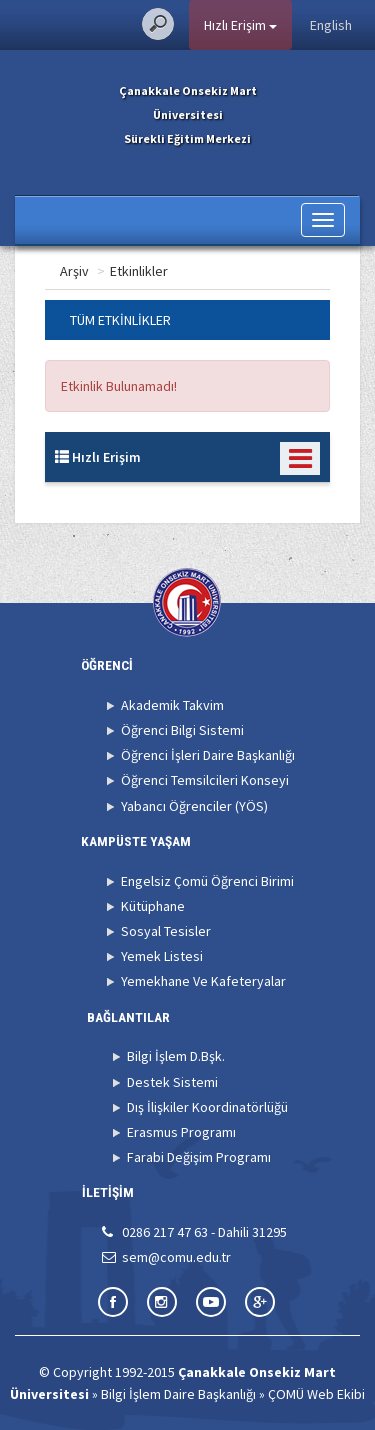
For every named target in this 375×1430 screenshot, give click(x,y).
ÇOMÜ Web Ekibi (316, 1394)
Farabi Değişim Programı (199, 1157)
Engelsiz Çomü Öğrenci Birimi (207, 881)
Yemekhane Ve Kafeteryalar (203, 981)
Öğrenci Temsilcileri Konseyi (205, 780)
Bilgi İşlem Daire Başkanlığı (178, 1394)
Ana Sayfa (89, 271)
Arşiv (154, 271)
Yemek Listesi (162, 956)
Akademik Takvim (172, 705)
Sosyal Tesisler (166, 931)
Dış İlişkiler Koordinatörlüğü (207, 1107)
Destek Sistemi (172, 1082)
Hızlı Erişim (240, 25)
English (331, 25)
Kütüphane (153, 906)
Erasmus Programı (181, 1132)
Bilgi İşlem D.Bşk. (176, 1056)
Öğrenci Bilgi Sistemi (182, 730)
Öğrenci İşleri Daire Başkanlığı (208, 755)
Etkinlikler (219, 271)
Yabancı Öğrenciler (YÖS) (194, 806)
